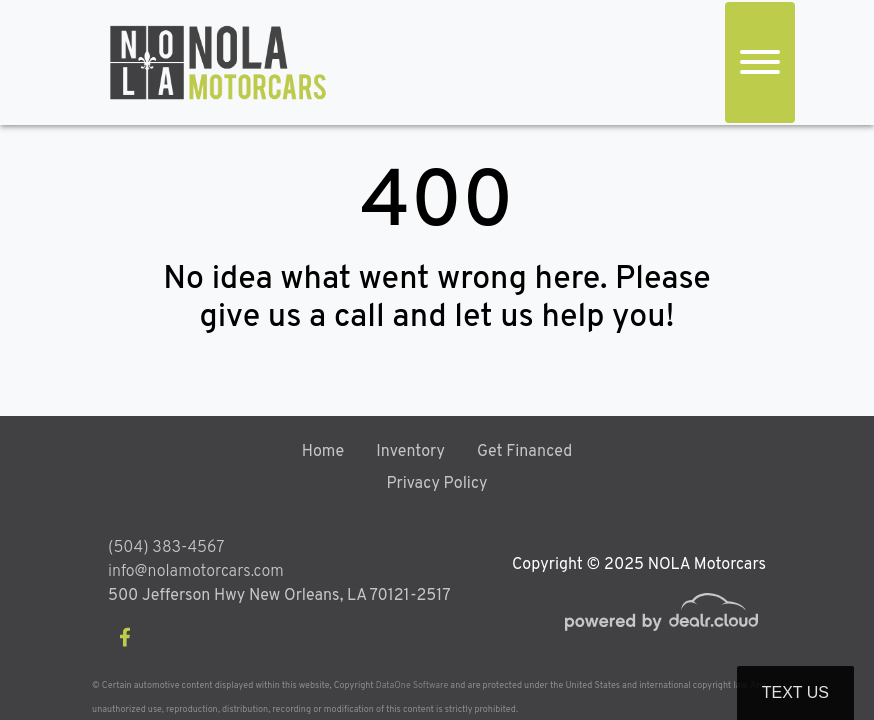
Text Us (795, 692)
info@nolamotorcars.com (196, 572)
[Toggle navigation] (760, 62)
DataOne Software (412, 685)
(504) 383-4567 (166, 548)
